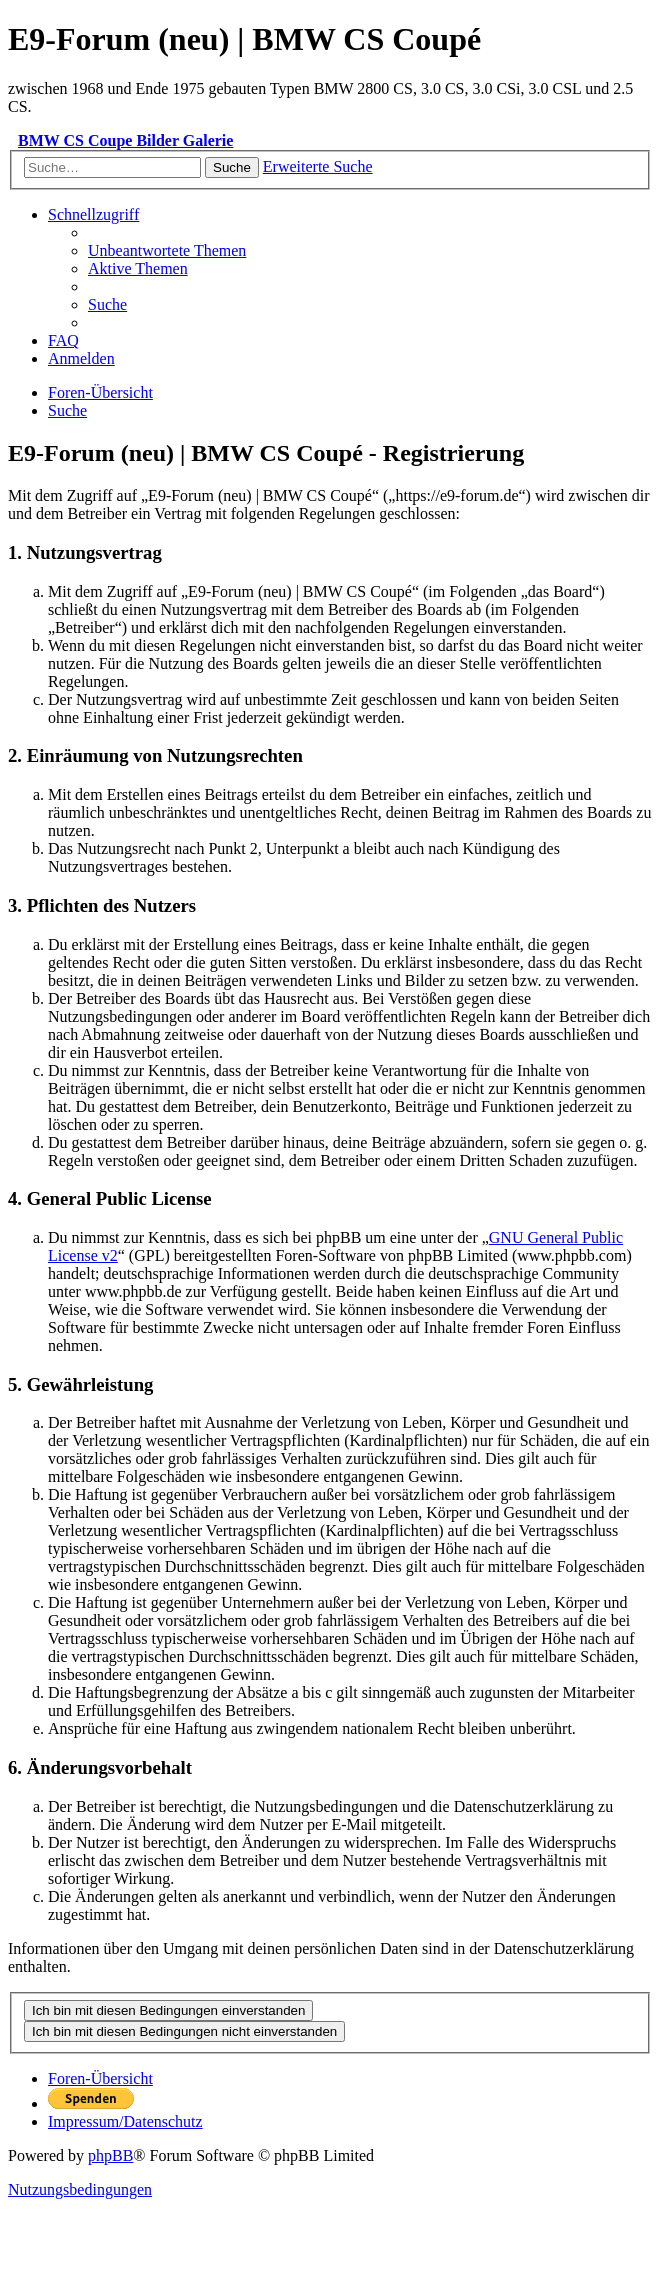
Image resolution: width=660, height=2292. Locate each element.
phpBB (110, 2155)
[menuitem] (167, 250)
